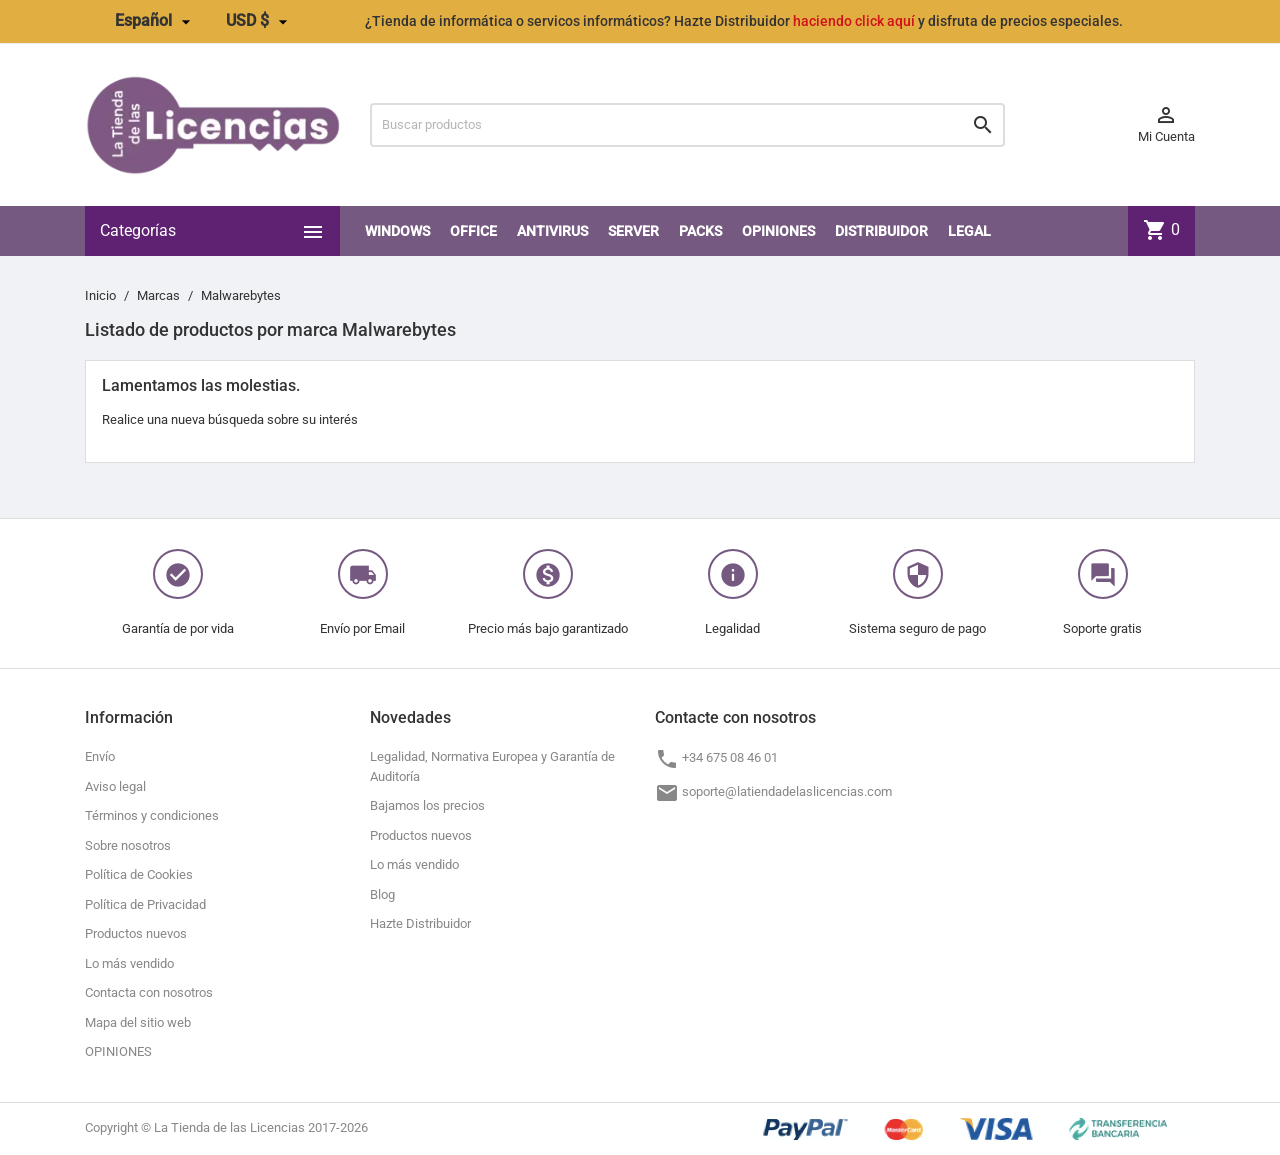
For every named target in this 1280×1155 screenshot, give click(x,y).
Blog (382, 894)
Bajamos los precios (427, 805)
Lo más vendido (129, 963)
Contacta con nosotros (149, 992)
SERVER (633, 231)
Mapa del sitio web (138, 1022)
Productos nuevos (136, 933)
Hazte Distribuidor (420, 923)
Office (473, 231)
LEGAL (969, 231)
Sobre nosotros (128, 845)
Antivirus (552, 231)
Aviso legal (115, 786)
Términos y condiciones (152, 815)
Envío (100, 756)
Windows (397, 231)
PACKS (700, 231)
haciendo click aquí (854, 21)
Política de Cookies (139, 874)
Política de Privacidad (145, 904)
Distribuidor (881, 231)
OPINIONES (778, 231)
